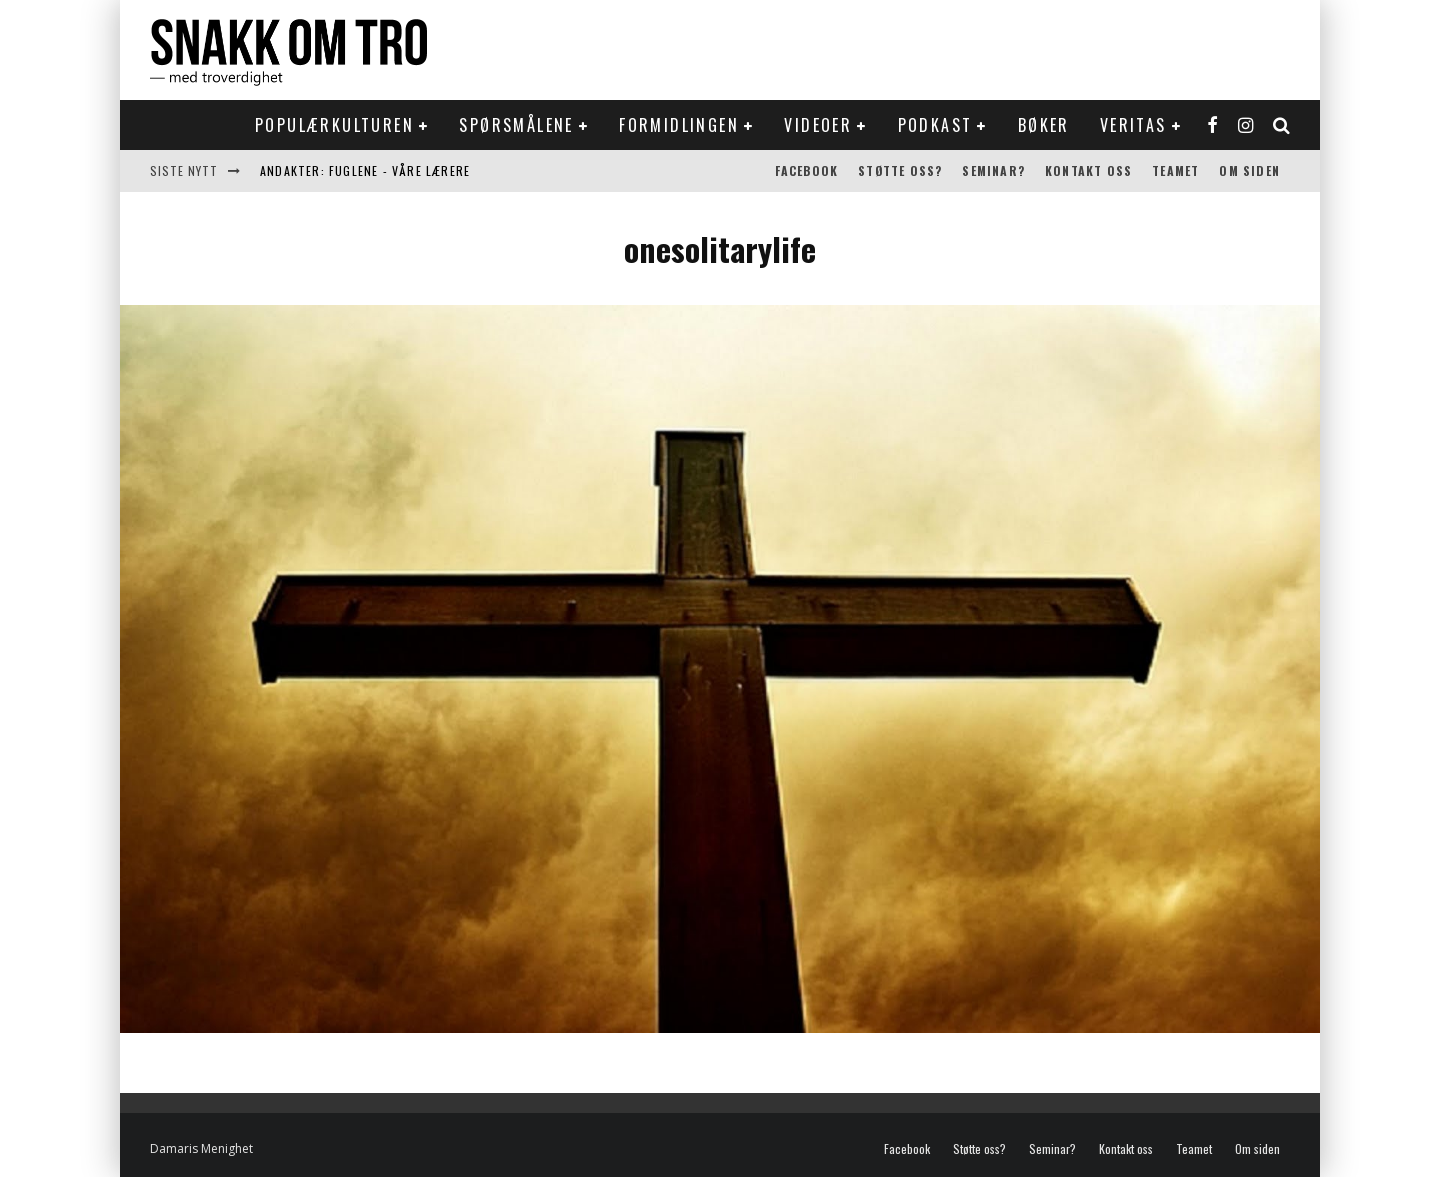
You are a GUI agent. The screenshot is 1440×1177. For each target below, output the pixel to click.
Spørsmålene (516, 125)
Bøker (1044, 125)
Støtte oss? (900, 170)
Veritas (1133, 125)
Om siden (1249, 170)
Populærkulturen (334, 125)
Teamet (1175, 170)
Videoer (818, 125)
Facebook (807, 170)
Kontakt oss (1088, 170)
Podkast (935, 125)
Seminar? (993, 170)
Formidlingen (679, 125)
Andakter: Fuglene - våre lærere (365, 170)
